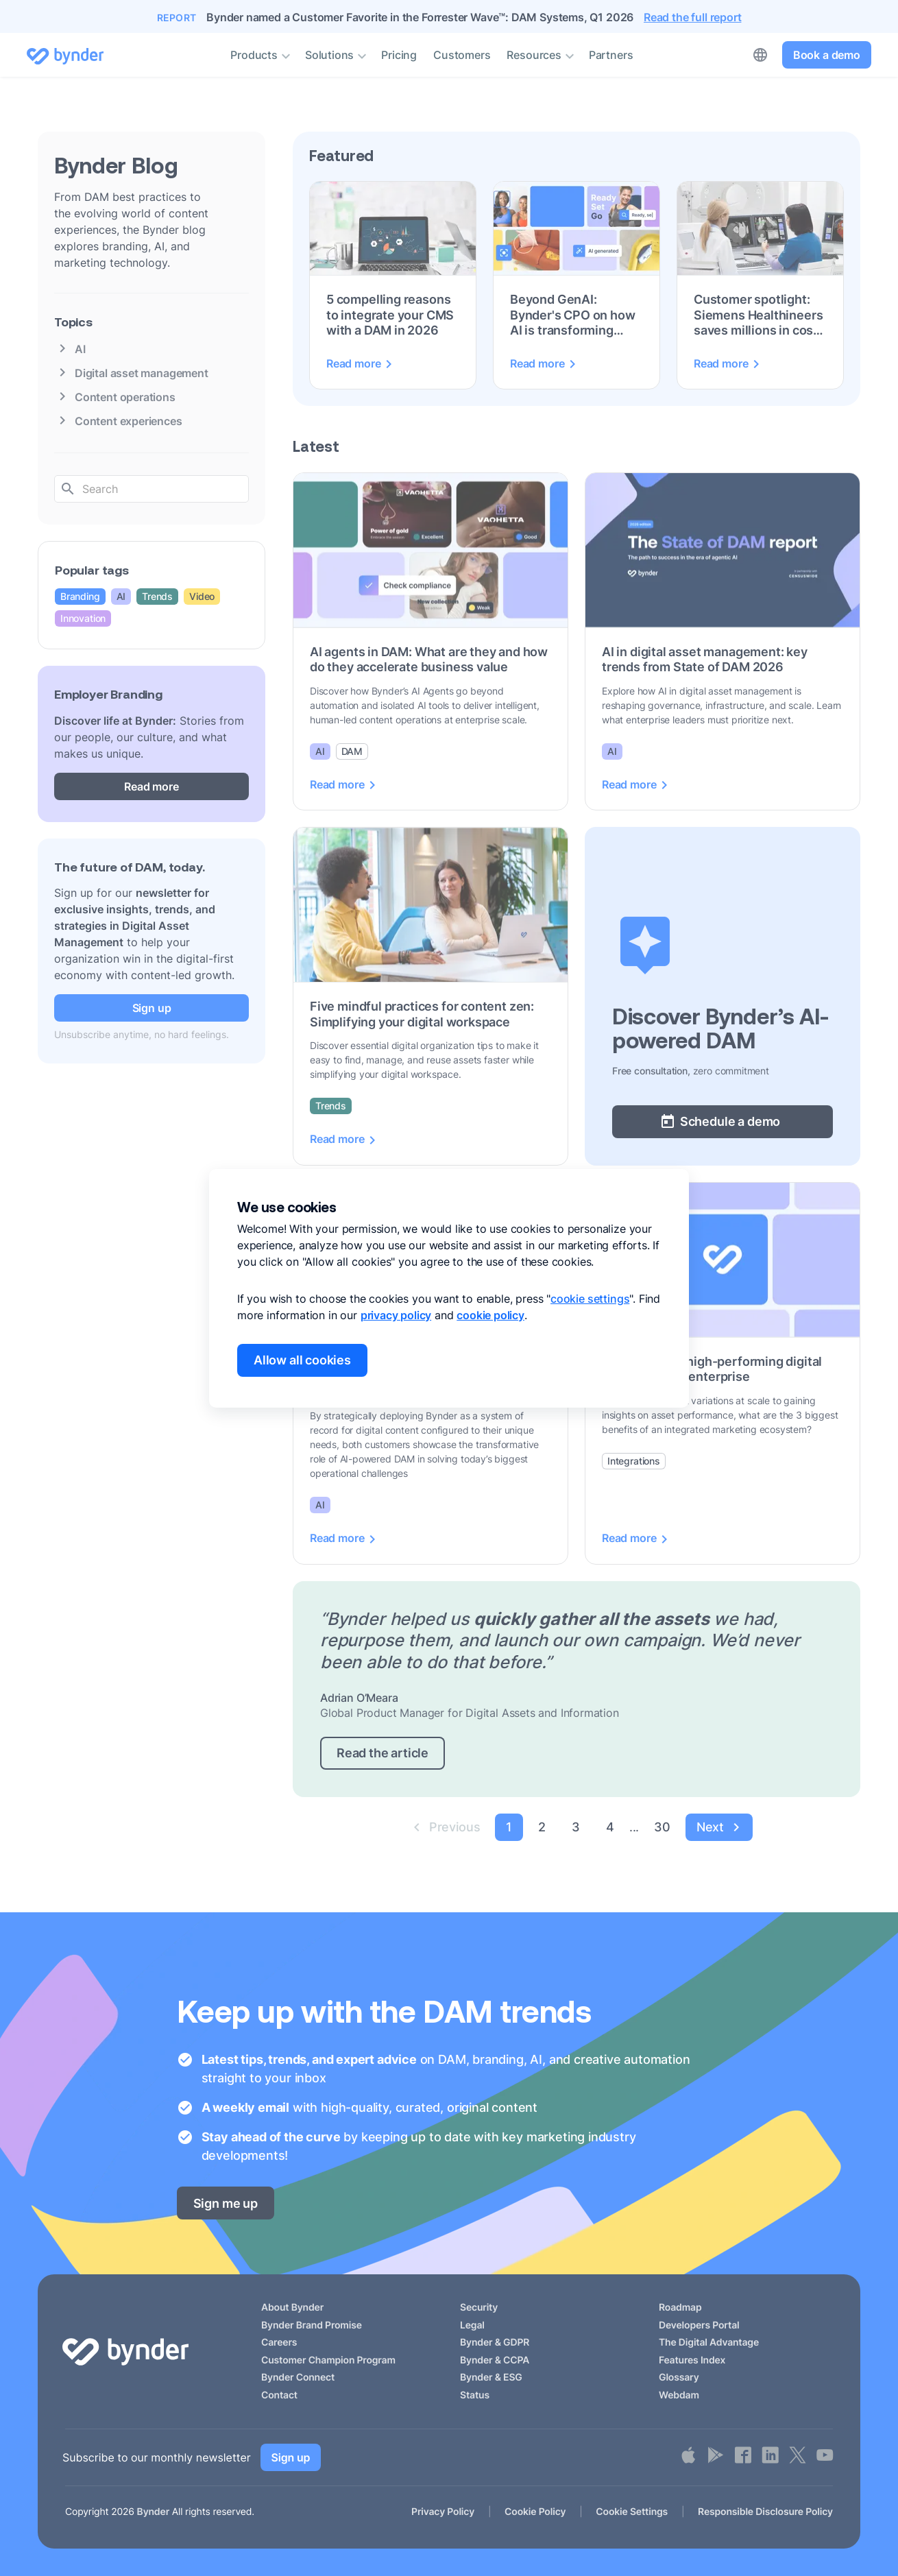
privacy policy (396, 1315)
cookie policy (490, 1315)
